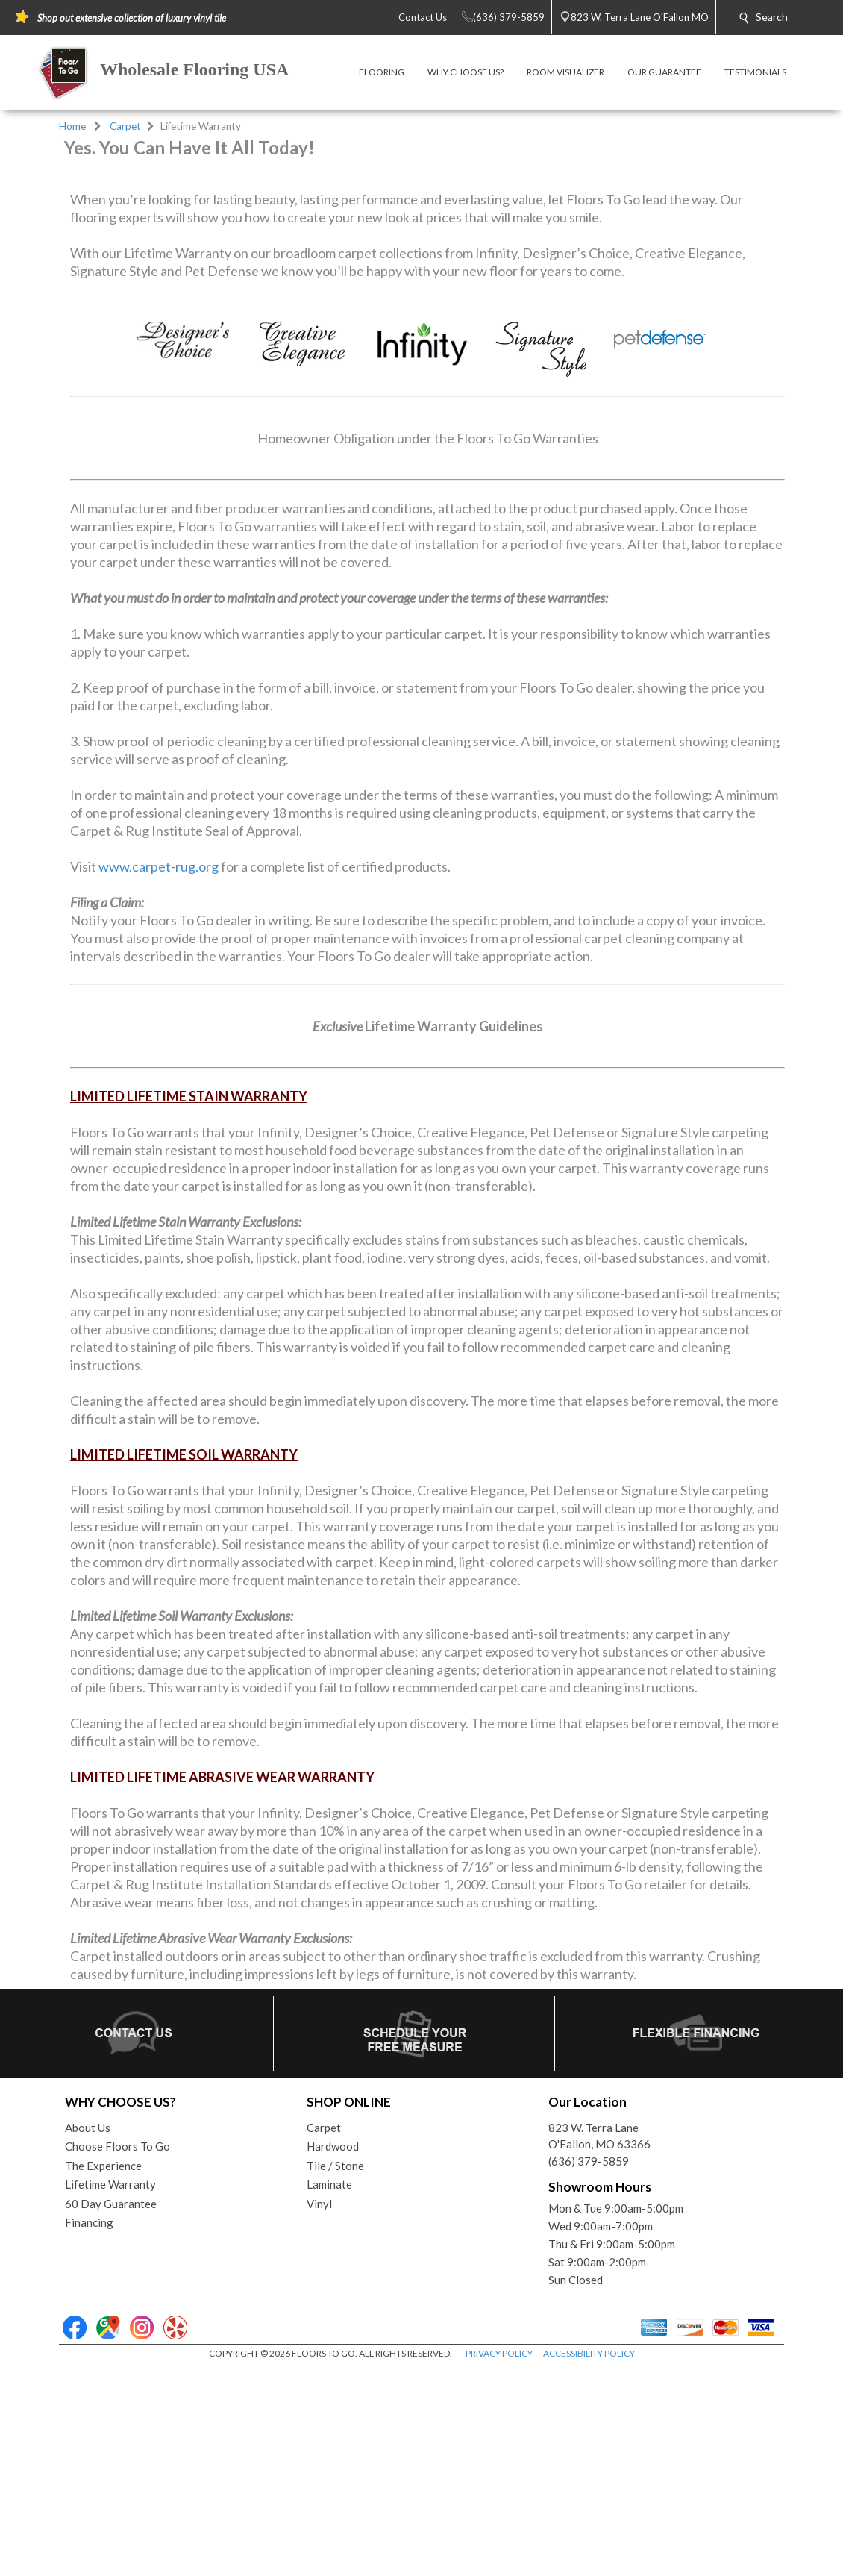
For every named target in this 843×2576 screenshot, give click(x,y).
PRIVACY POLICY (499, 2560)
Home (72, 126)
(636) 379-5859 (588, 2368)
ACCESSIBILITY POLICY (589, 2560)
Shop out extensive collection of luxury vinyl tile (131, 18)
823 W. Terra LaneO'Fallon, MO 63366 (599, 2343)
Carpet (125, 126)
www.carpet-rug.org (158, 1074)
